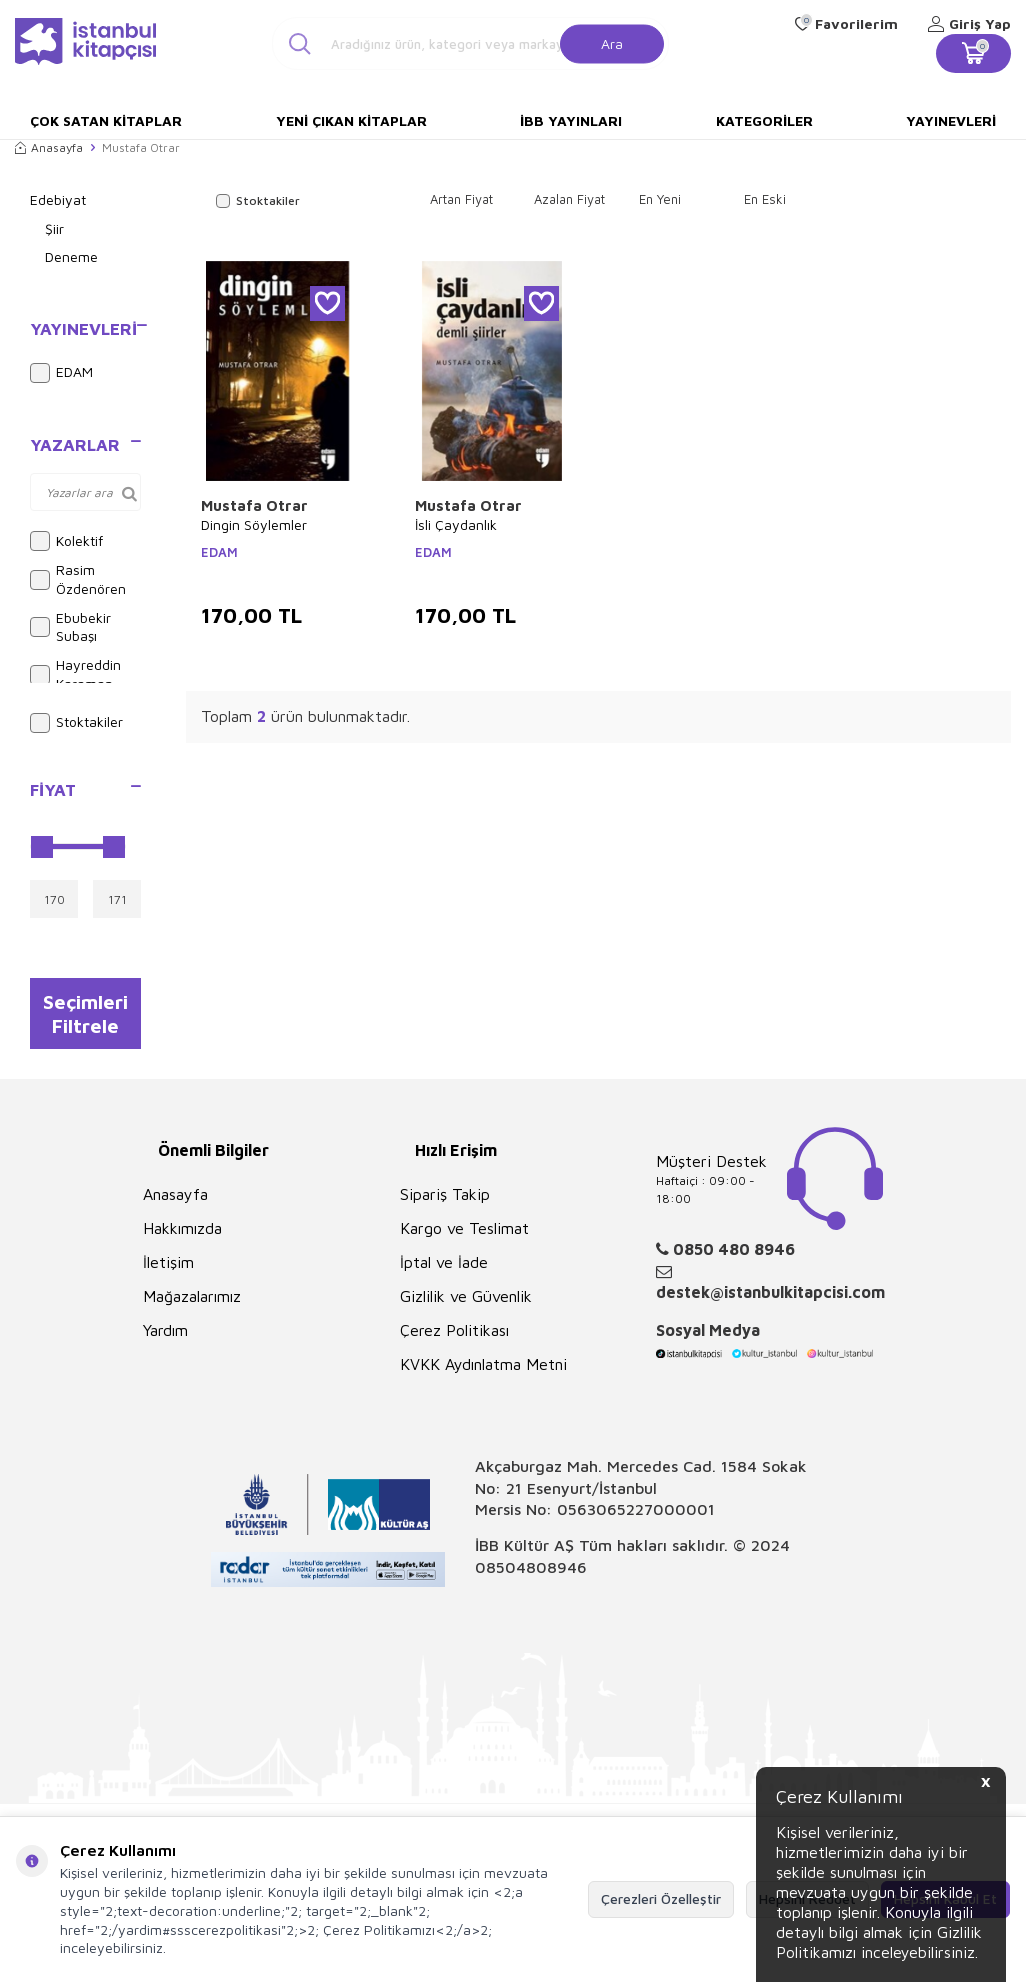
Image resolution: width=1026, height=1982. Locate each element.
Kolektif (66, 541)
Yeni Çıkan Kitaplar (351, 120)
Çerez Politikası (454, 1337)
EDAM (61, 373)
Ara (612, 42)
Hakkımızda (182, 1235)
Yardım (165, 1337)
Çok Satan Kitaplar (106, 120)
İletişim (168, 1269)
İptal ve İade (444, 1269)
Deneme (71, 256)
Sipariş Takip (445, 1201)
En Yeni (660, 199)
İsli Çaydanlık (456, 524)
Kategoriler (764, 120)
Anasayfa (49, 147)
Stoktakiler (76, 723)
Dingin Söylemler (254, 524)
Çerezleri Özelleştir (661, 1898)
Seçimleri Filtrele (85, 1016)
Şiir (54, 228)
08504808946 (531, 1574)
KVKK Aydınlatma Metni (483, 1371)
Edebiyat (58, 199)
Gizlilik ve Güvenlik (466, 1303)
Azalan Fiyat (569, 199)
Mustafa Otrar (254, 505)
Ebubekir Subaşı (70, 627)
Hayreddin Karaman (75, 674)
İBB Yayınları (571, 120)
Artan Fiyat (461, 199)
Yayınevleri (951, 120)
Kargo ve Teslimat (464, 1235)
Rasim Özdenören (78, 579)
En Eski (765, 199)
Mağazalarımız (192, 1303)
